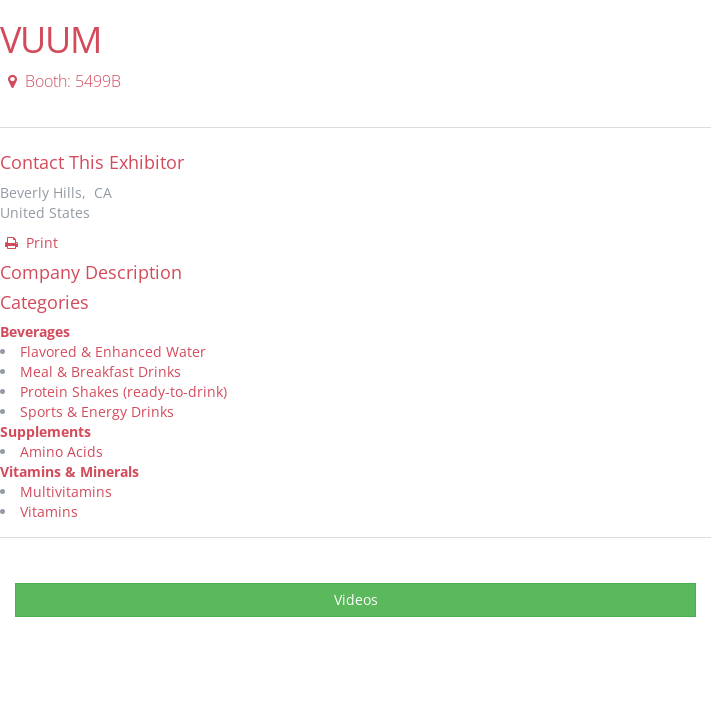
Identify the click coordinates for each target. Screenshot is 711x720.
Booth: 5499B (61, 81)
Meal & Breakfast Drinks (100, 371)
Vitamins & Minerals (69, 471)
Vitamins (49, 511)
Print (30, 242)
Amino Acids (61, 451)
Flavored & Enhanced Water (113, 351)
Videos (356, 599)
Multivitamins (66, 491)
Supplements (45, 431)
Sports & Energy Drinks (97, 411)
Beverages (35, 331)
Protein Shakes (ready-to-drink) (123, 391)
